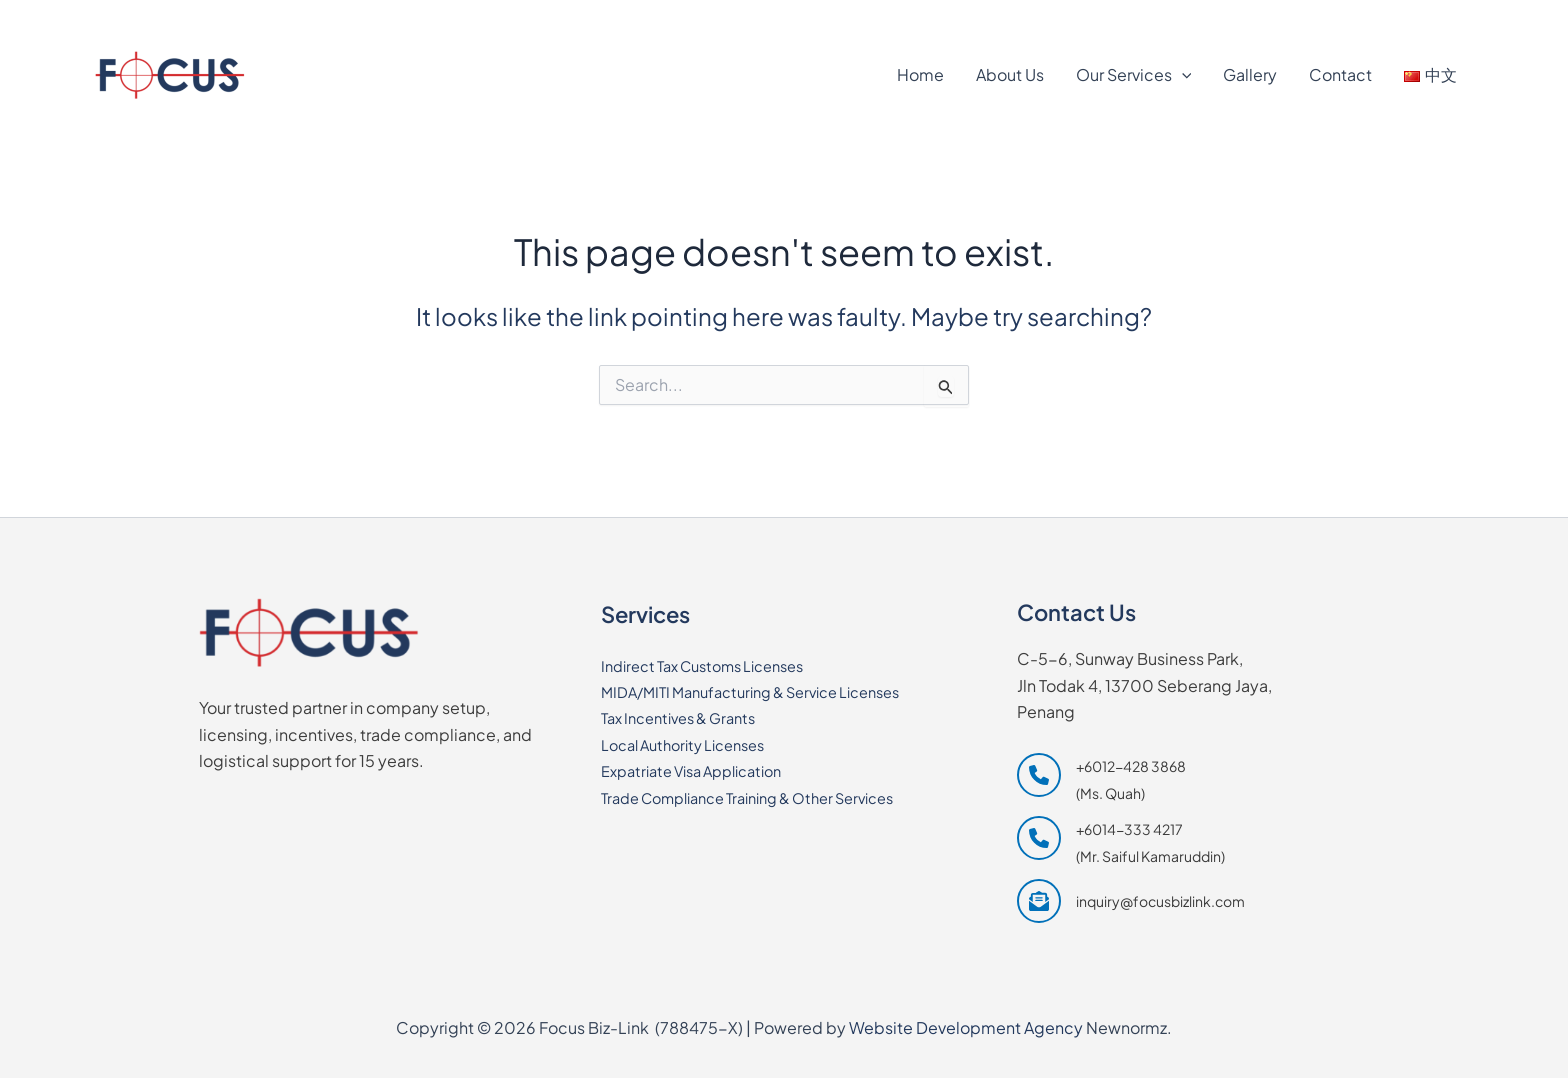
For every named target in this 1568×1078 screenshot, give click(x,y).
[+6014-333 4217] (300, 17)
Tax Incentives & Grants (687, 717)
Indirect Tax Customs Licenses (715, 665)
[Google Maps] (1351, 17)
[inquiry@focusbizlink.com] (1131, 901)
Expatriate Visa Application (702, 770)
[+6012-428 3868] (160, 17)
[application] (1182, 75)
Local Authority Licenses (693, 744)
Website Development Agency (966, 1027)
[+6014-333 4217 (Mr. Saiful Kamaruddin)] (1121, 842)
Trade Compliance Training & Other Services (766, 797)
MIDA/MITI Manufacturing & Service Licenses (767, 691)
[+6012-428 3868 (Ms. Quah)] (1101, 779)
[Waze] (1444, 17)
